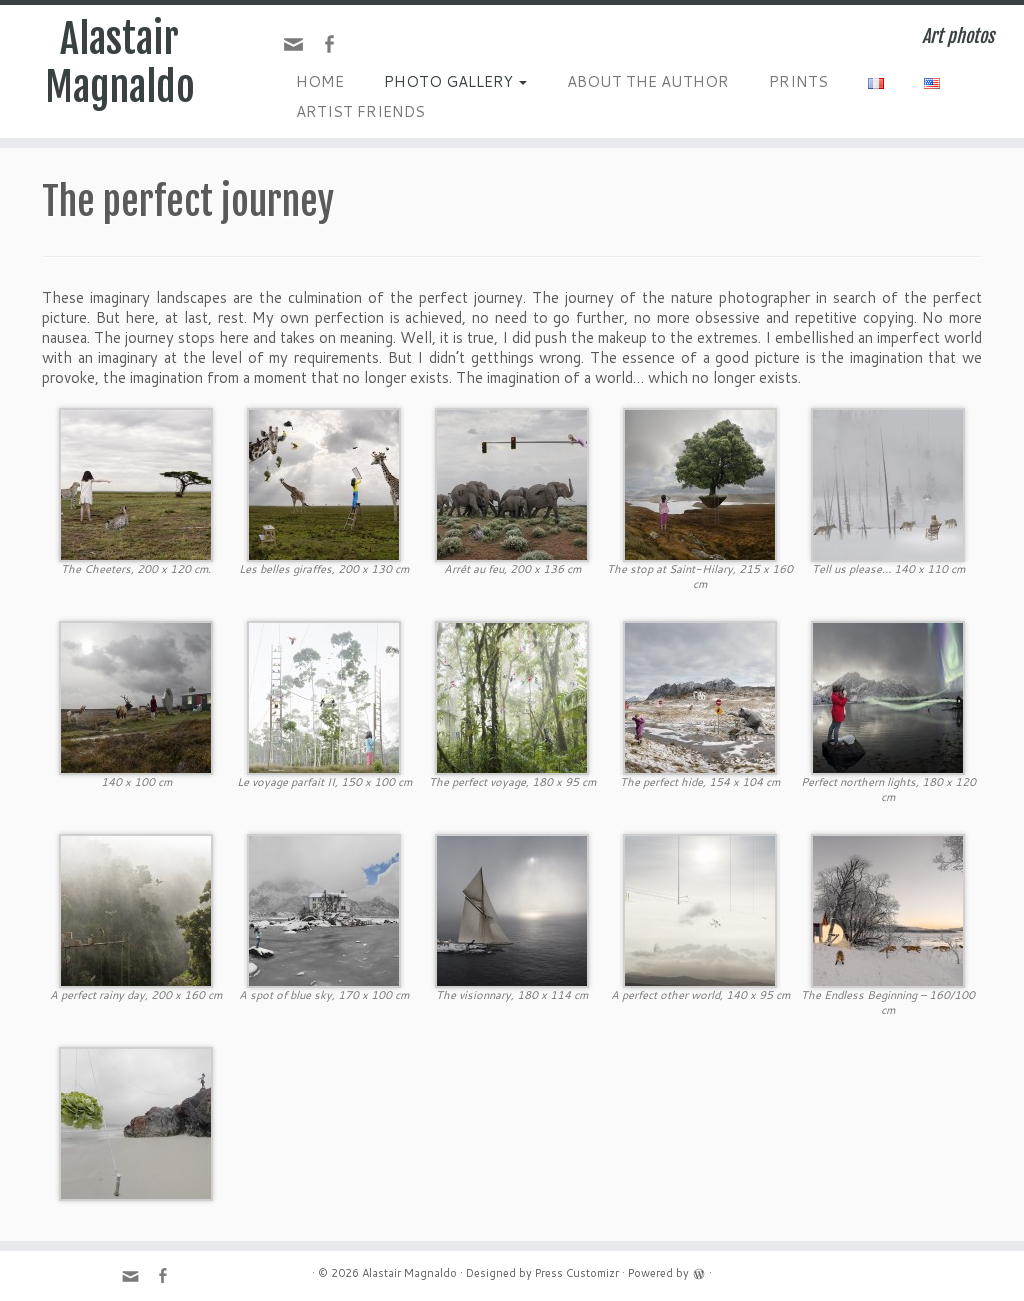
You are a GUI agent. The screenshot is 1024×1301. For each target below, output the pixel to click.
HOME (320, 81)
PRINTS (798, 81)
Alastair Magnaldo (120, 63)
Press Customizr (577, 1273)
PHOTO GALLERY (455, 81)
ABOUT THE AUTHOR (648, 81)
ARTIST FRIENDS (360, 111)
